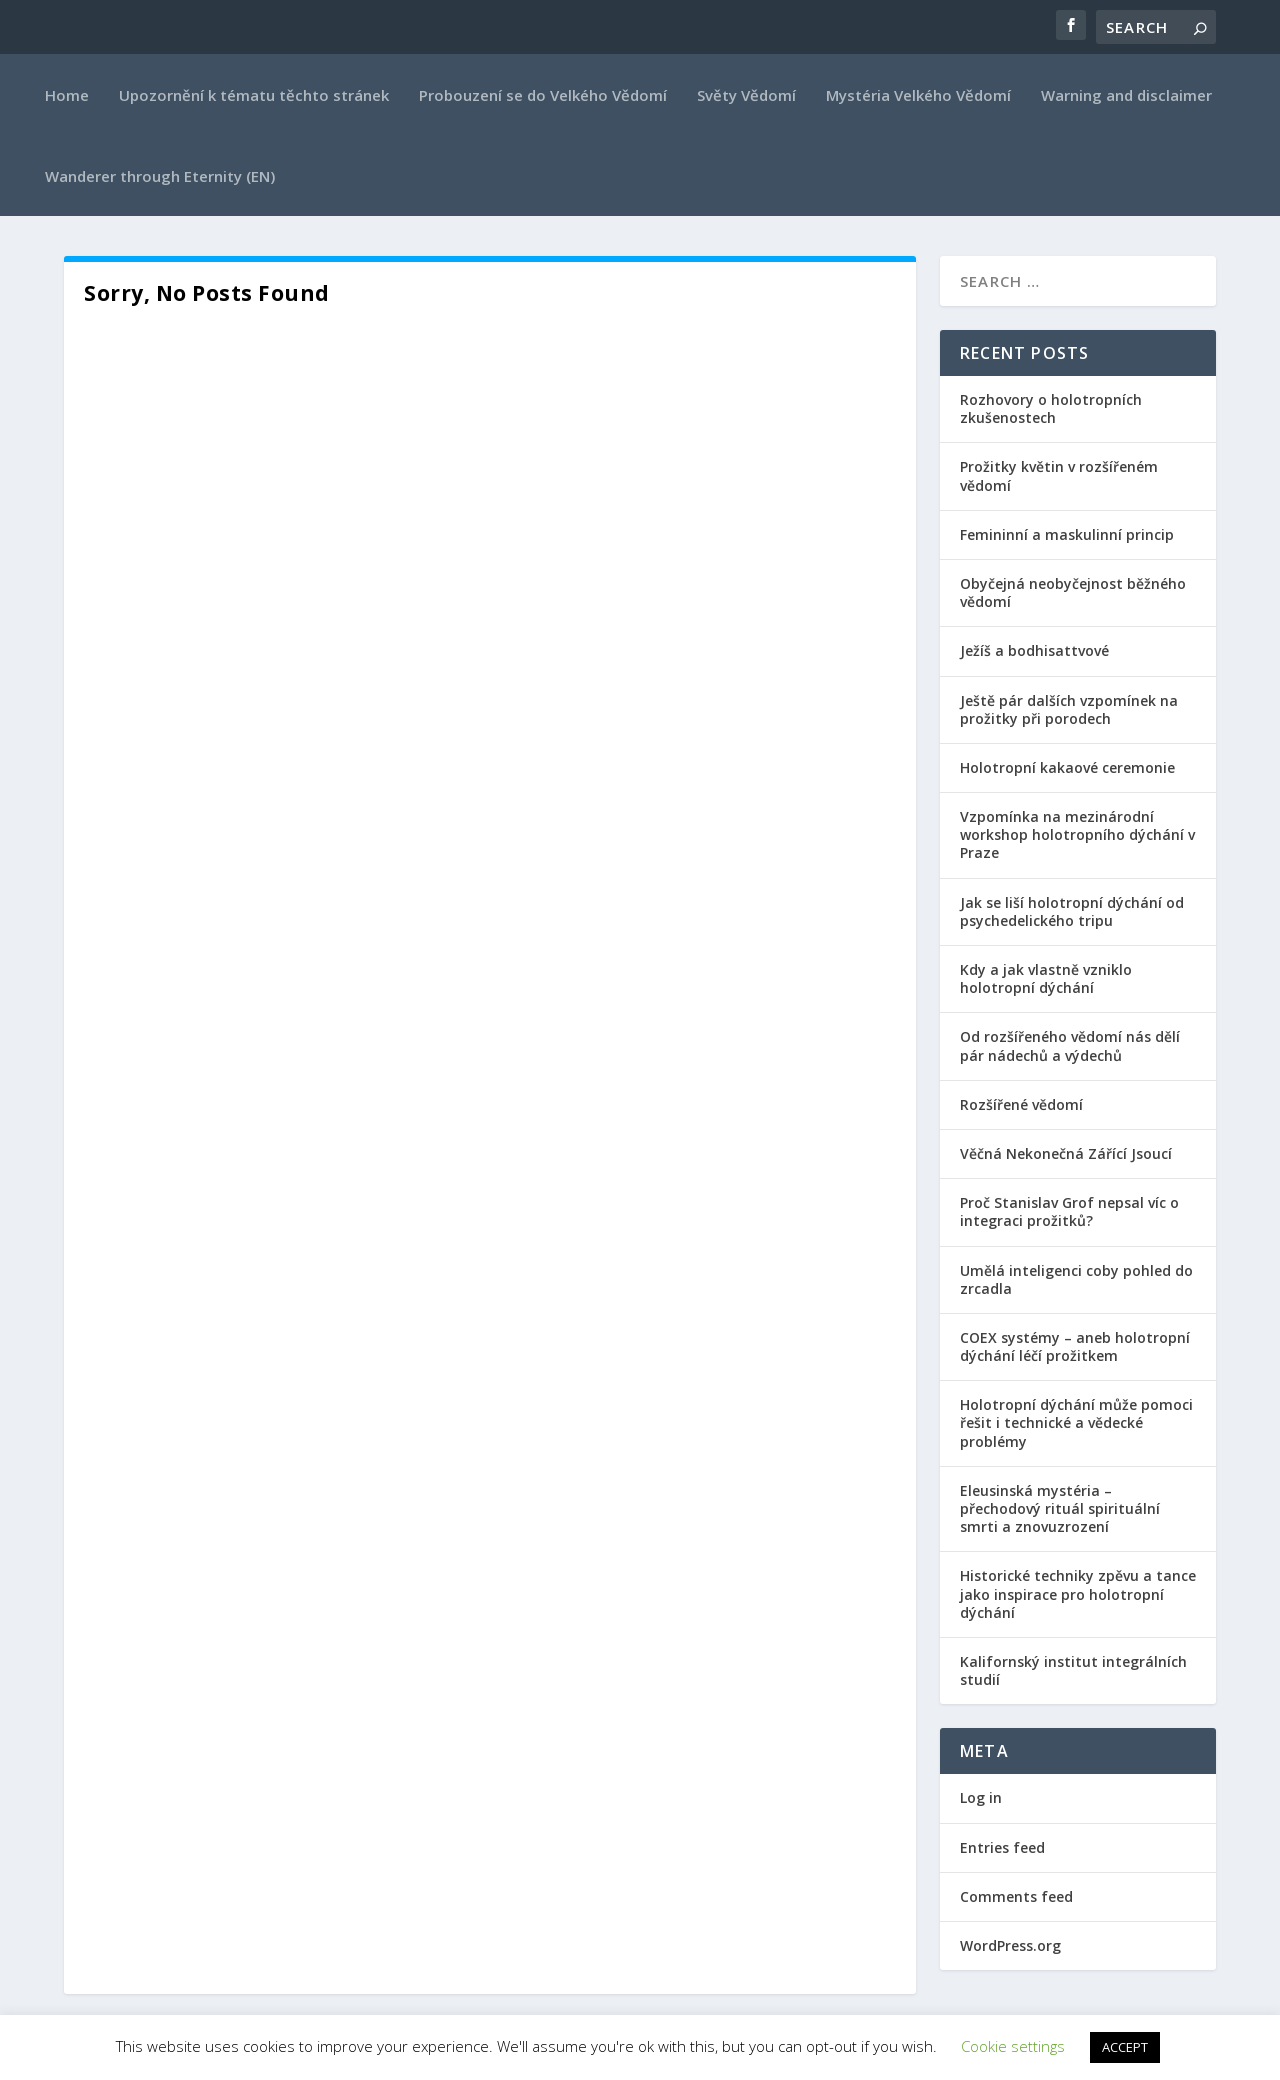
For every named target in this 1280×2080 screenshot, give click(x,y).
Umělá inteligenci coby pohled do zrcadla (1076, 1279)
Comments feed (1016, 1896)
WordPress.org (1010, 1945)
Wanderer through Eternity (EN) (160, 176)
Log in (981, 1797)
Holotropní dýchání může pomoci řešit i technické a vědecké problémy (1076, 1422)
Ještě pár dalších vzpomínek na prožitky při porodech (1069, 709)
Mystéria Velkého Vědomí (918, 95)
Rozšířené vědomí (1021, 1104)
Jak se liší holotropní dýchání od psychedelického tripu (1072, 911)
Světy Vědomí (746, 95)
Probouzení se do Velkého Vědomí (543, 95)
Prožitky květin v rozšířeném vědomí (1059, 475)
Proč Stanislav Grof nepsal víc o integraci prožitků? (1069, 1211)
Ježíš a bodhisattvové (1034, 650)
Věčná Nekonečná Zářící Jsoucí (1066, 1153)
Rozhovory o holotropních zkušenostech (1051, 408)
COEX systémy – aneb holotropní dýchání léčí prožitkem (1075, 1346)
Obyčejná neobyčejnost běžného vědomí (1073, 592)
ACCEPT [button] (1125, 2047)
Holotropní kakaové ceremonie (1067, 767)
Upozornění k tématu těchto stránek (254, 95)
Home (67, 95)
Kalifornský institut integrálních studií (1073, 1670)
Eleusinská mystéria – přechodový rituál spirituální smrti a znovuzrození (1060, 1508)
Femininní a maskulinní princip (1067, 534)
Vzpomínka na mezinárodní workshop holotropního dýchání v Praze (1077, 834)
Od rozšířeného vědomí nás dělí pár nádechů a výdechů (1070, 1045)
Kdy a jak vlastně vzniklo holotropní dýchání (1046, 978)
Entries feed (1002, 1847)
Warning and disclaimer (1126, 95)
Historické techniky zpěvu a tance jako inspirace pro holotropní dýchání (1078, 1593)
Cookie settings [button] (1013, 2046)
